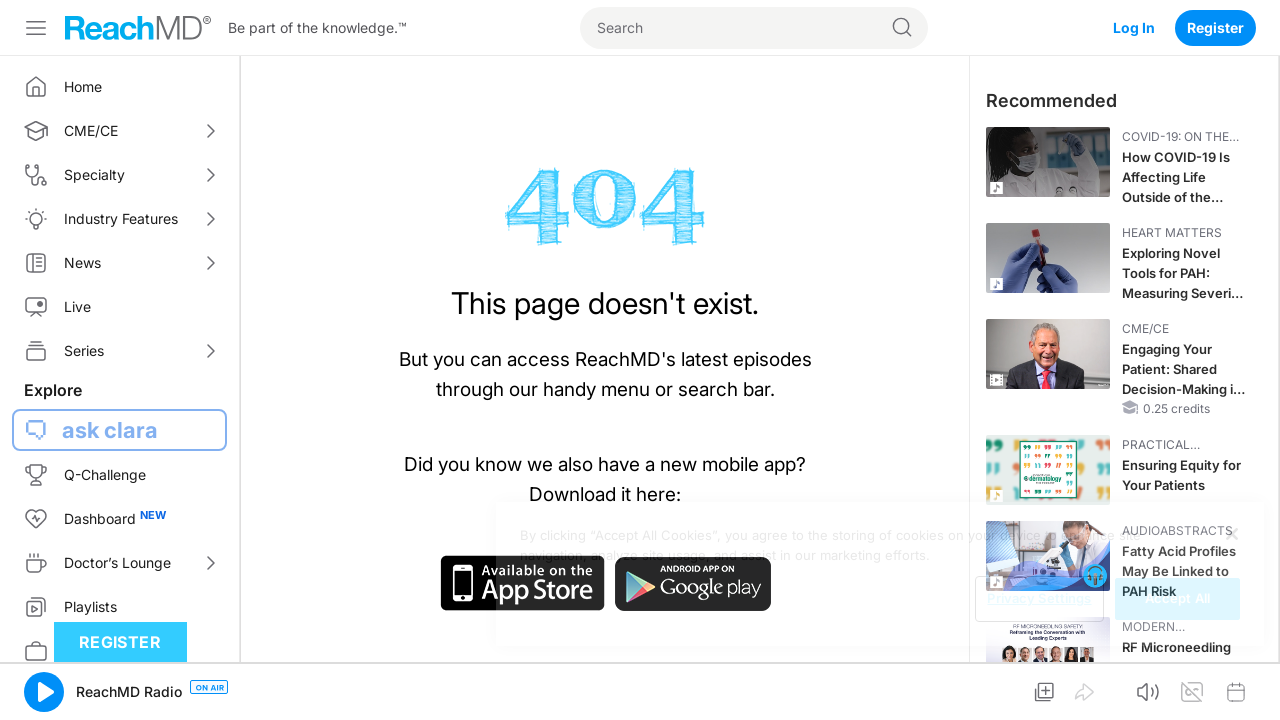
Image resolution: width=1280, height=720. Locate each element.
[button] (44, 692)
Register (1215, 27)
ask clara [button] (110, 430)
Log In (1134, 27)
